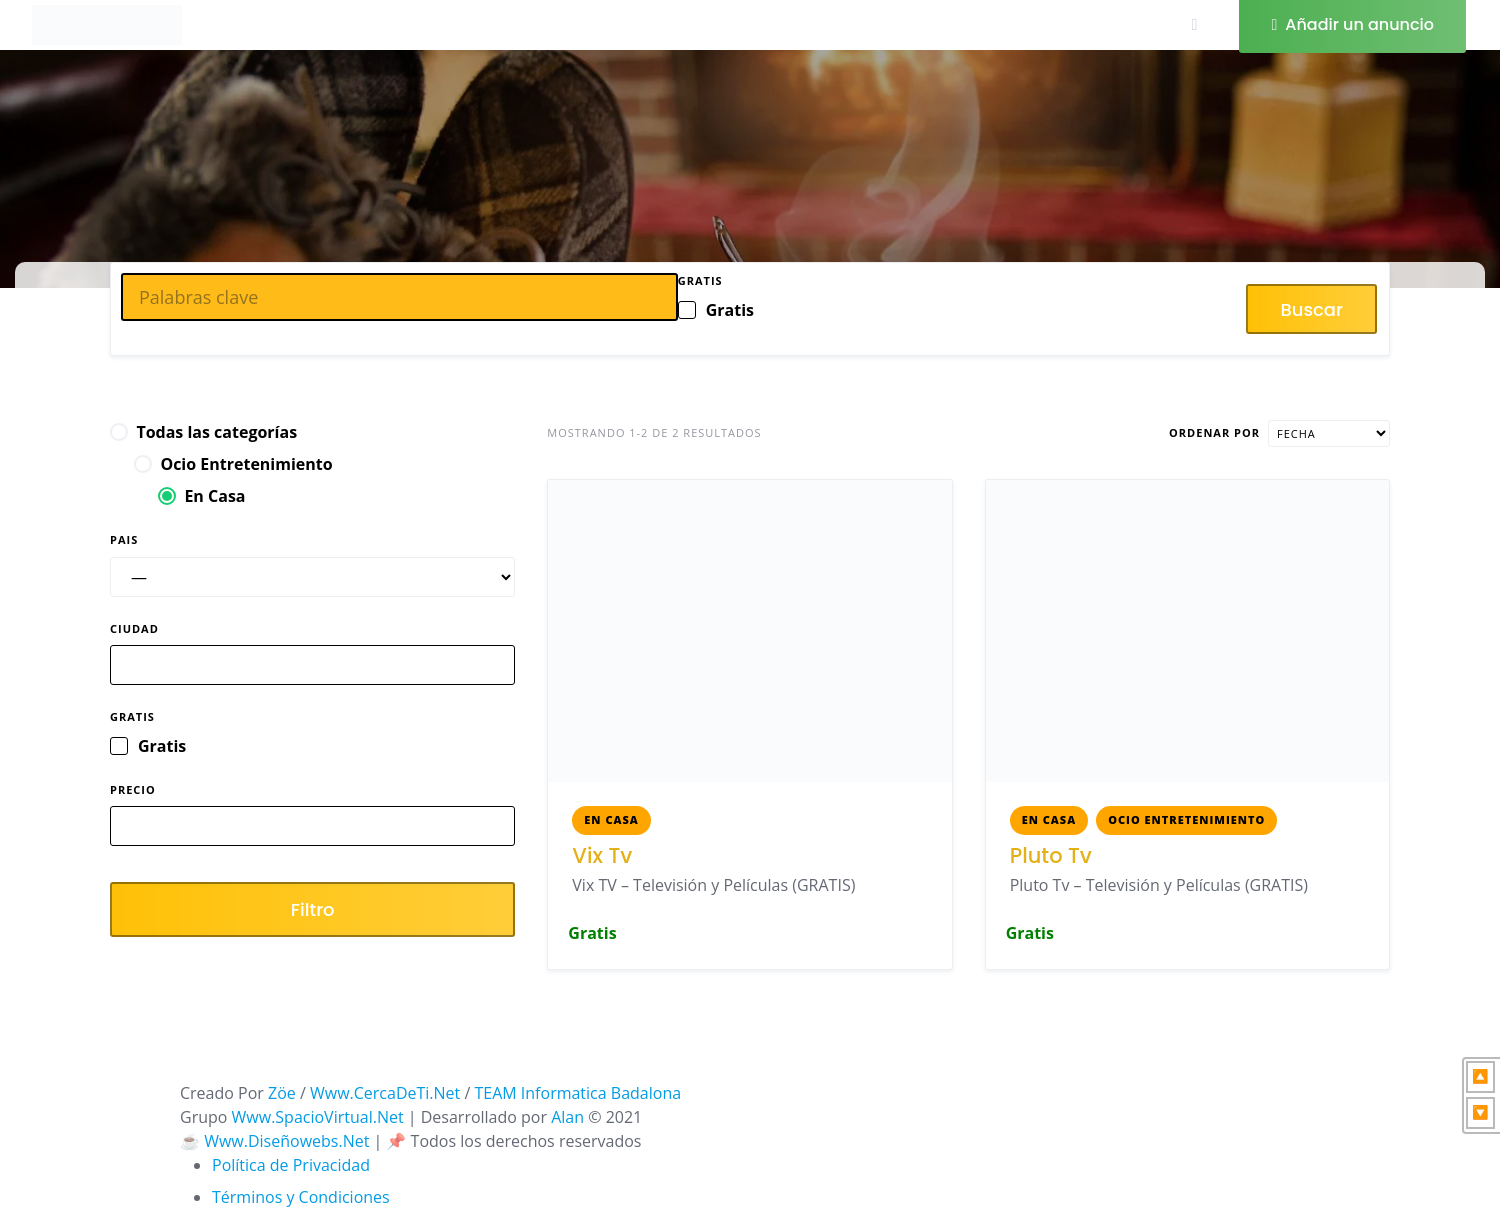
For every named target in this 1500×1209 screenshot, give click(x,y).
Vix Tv (602, 855)
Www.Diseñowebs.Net (286, 1141)
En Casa (611, 819)
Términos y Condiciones (301, 1197)
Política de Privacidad (291, 1165)
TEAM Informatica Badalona (577, 1093)
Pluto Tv (1051, 855)
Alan (567, 1117)
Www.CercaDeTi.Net (385, 1093)
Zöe (282, 1093)
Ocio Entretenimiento (1186, 819)
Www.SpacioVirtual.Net (318, 1117)
